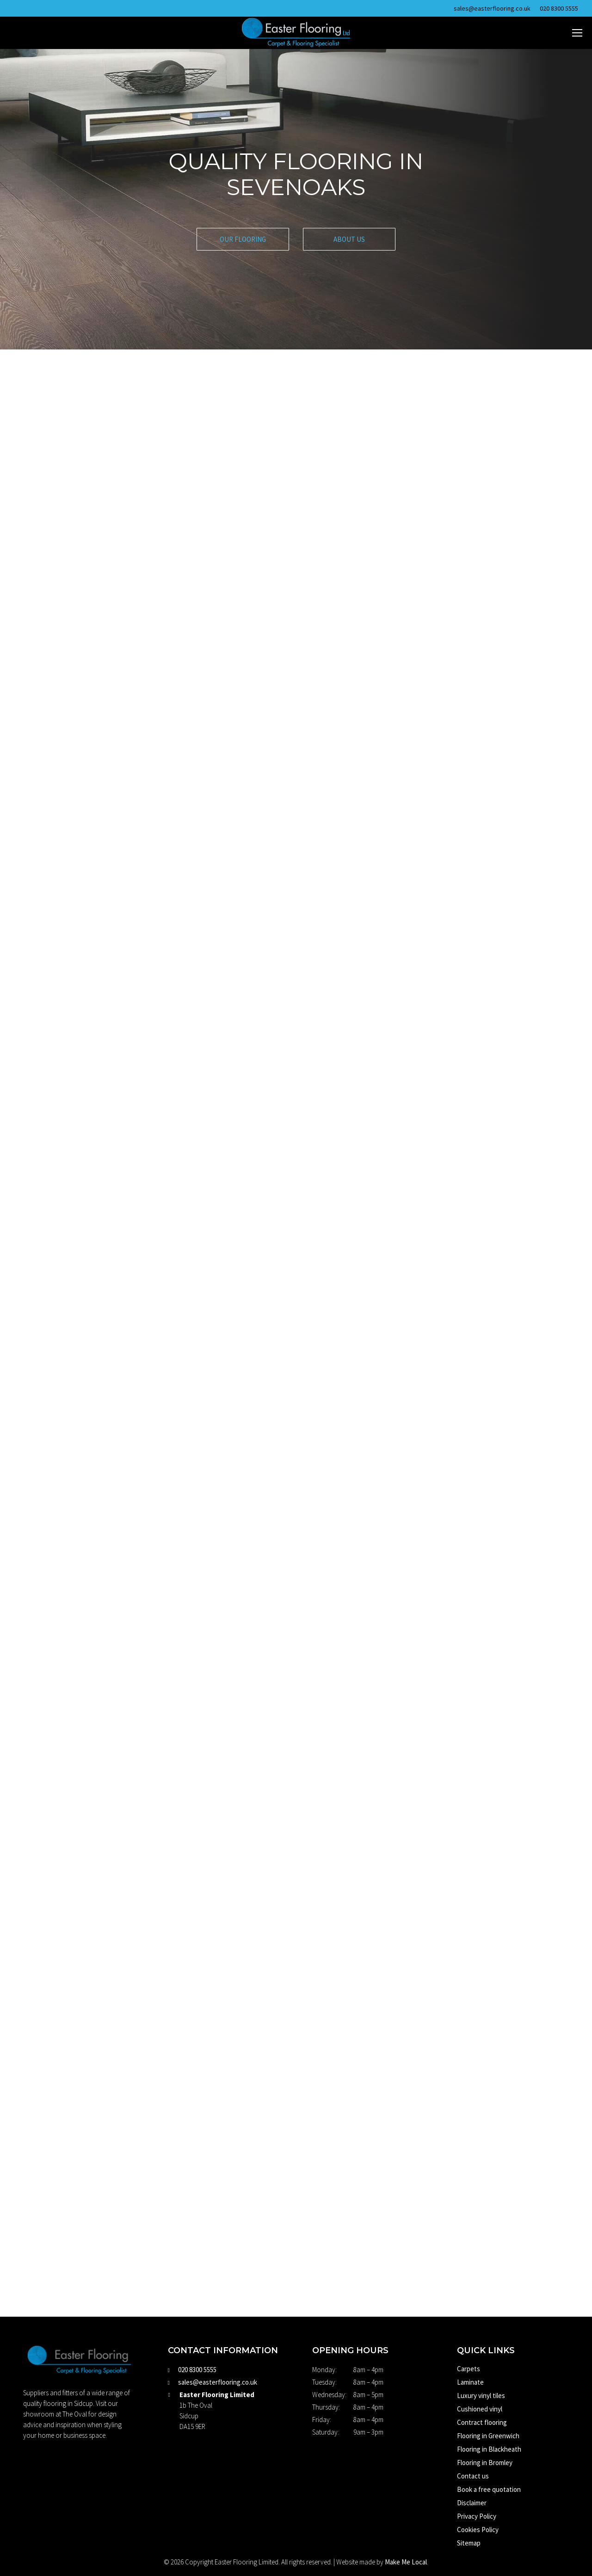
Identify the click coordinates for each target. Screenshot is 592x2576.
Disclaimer (472, 2502)
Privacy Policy (476, 2516)
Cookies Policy (478, 2529)
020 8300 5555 (559, 8)
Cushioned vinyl (479, 2409)
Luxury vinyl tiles (481, 2395)
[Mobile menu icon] (577, 32)
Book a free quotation (489, 2489)
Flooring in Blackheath (489, 2449)
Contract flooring (482, 2422)
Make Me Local (406, 2562)
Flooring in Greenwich (488, 2435)
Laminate (470, 2382)
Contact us (473, 2476)
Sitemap (469, 2543)
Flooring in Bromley (484, 2462)
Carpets (468, 2368)
